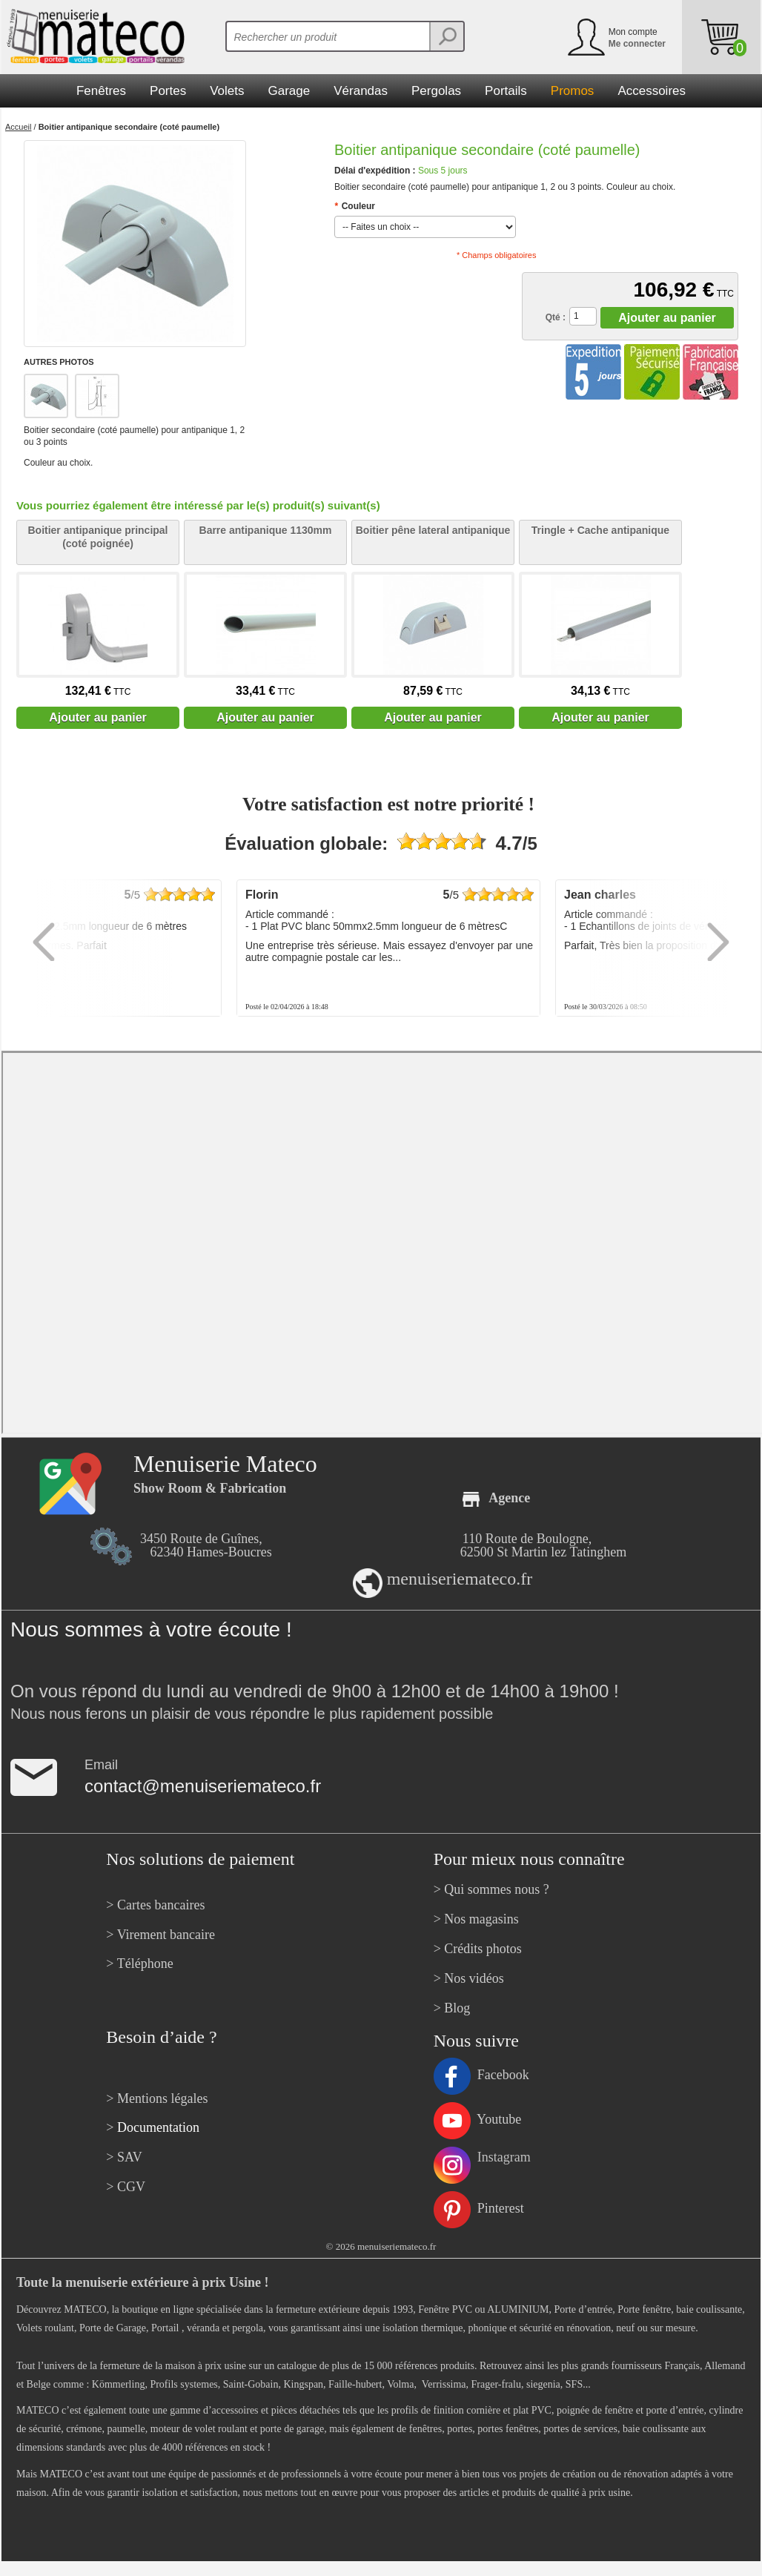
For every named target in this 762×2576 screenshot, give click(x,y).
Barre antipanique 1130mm (265, 530)
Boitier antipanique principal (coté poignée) (97, 536)
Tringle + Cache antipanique (600, 530)
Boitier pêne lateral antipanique (433, 530)
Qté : (556, 317)
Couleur (354, 206)
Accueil (18, 126)
